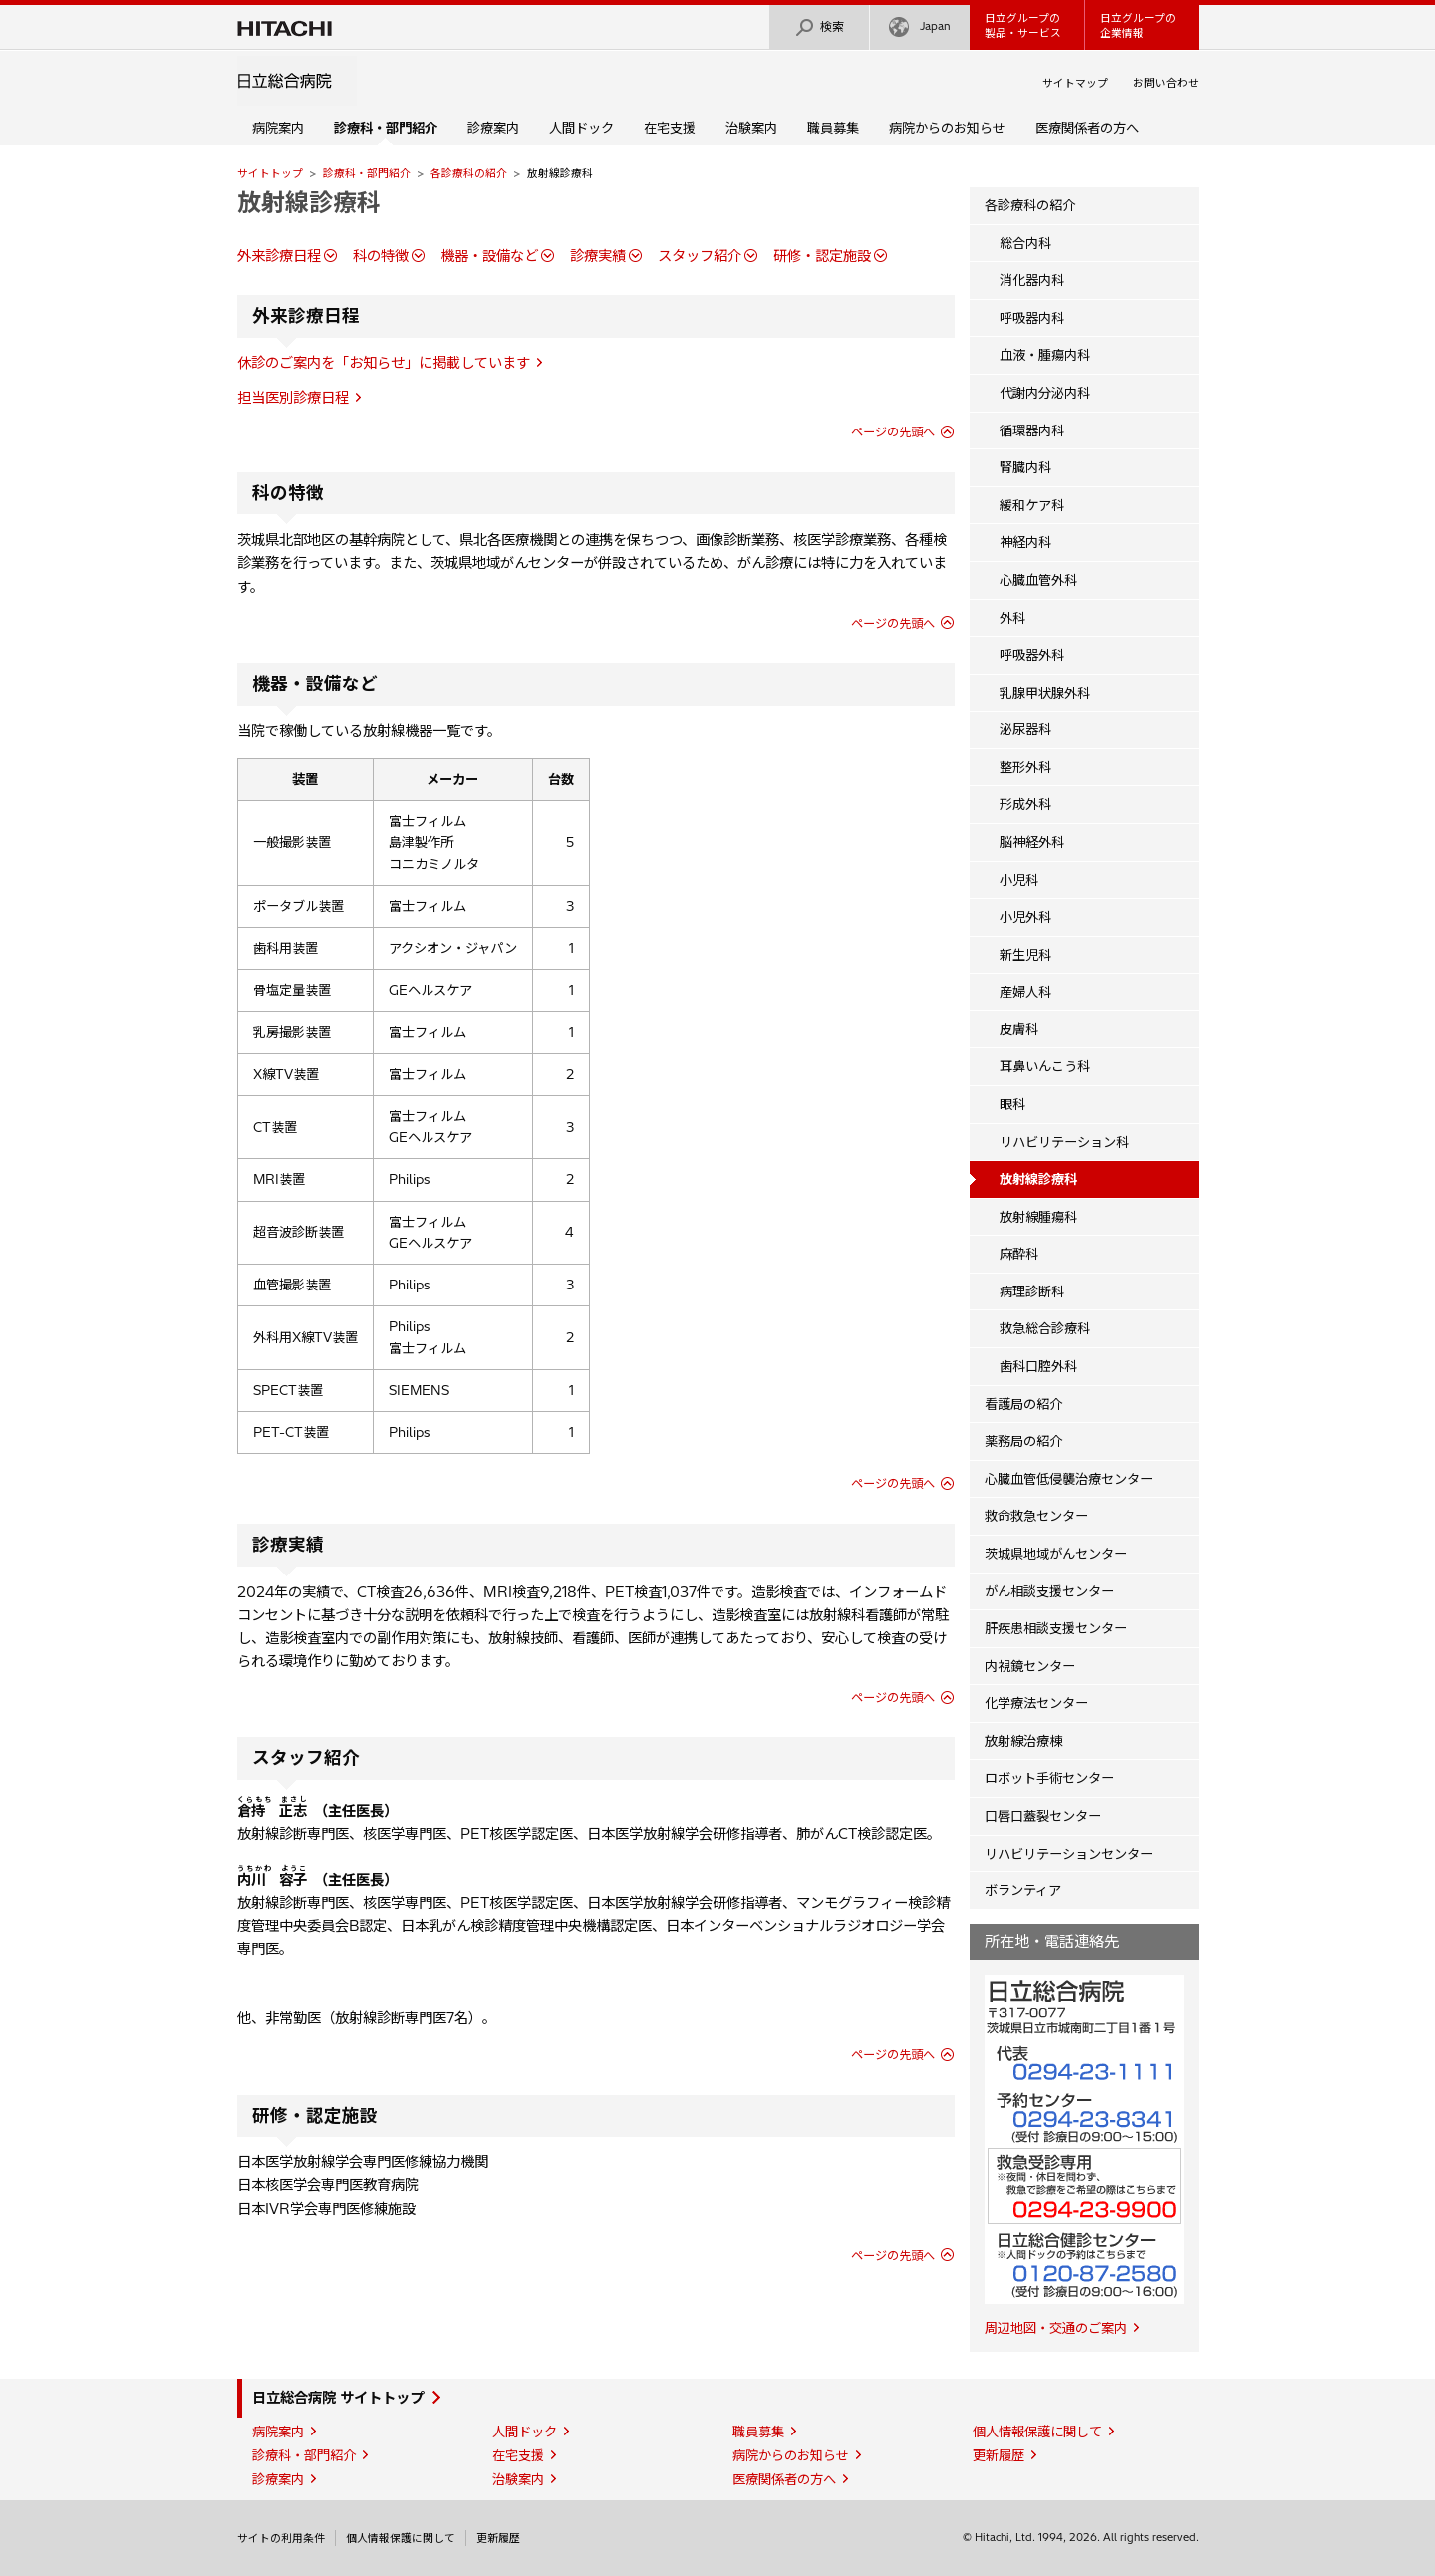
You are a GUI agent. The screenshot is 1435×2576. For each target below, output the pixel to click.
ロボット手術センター (1049, 1778)
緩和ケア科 (1032, 505)
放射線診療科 (309, 202)
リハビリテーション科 (1064, 1142)
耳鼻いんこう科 (1045, 1066)
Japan (920, 27)
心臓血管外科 (1038, 580)
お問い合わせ (1166, 83)
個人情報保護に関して (1037, 2431)
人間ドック (581, 128)
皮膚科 (1019, 1029)
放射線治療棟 (1023, 1741)
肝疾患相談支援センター (1056, 1628)
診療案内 (493, 128)
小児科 (1019, 880)
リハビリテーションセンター (1069, 1853)
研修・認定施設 (822, 256)
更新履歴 (998, 2455)
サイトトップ (270, 173)
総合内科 (1025, 243)
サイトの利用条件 (281, 2538)
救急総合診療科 (1045, 1328)
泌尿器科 (1025, 729)
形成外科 (1025, 804)
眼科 (1012, 1104)
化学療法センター (1036, 1703)
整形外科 (1025, 767)
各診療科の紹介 (468, 173)
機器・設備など (489, 256)
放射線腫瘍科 (1038, 1217)
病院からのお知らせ (947, 128)
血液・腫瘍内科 (1045, 355)
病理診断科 (1032, 1291)
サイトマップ (1075, 83)
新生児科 (1025, 955)
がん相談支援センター (1049, 1591)
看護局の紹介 (1023, 1404)
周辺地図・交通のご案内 (1056, 2328)
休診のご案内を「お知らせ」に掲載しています (383, 363)
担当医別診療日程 (293, 398)
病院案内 (278, 128)
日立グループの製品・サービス (1023, 25)
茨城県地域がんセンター (1056, 1554)
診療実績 (598, 256)
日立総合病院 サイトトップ (338, 2398)
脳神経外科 (1032, 842)
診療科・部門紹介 (367, 173)
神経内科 (1025, 542)
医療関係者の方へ (1087, 128)
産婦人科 (1025, 992)
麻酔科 (1019, 1254)
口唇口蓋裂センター (1043, 1816)
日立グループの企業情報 (1138, 25)
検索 (819, 27)
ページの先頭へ (893, 432)
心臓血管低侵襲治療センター (1069, 1479)
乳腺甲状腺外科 (1045, 693)
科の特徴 (381, 256)
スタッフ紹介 (699, 256)
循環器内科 (1032, 430)
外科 (1012, 618)
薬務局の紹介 (1023, 1441)
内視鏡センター (1030, 1666)
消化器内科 (1032, 280)
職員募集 (833, 128)
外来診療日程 (279, 256)
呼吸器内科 (1032, 318)
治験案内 (751, 128)
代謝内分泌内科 (1045, 393)
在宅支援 (670, 128)
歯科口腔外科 (1038, 1366)
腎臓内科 (1025, 467)
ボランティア (1023, 1890)
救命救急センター (1036, 1516)
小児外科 (1025, 917)
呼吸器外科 (1032, 655)
